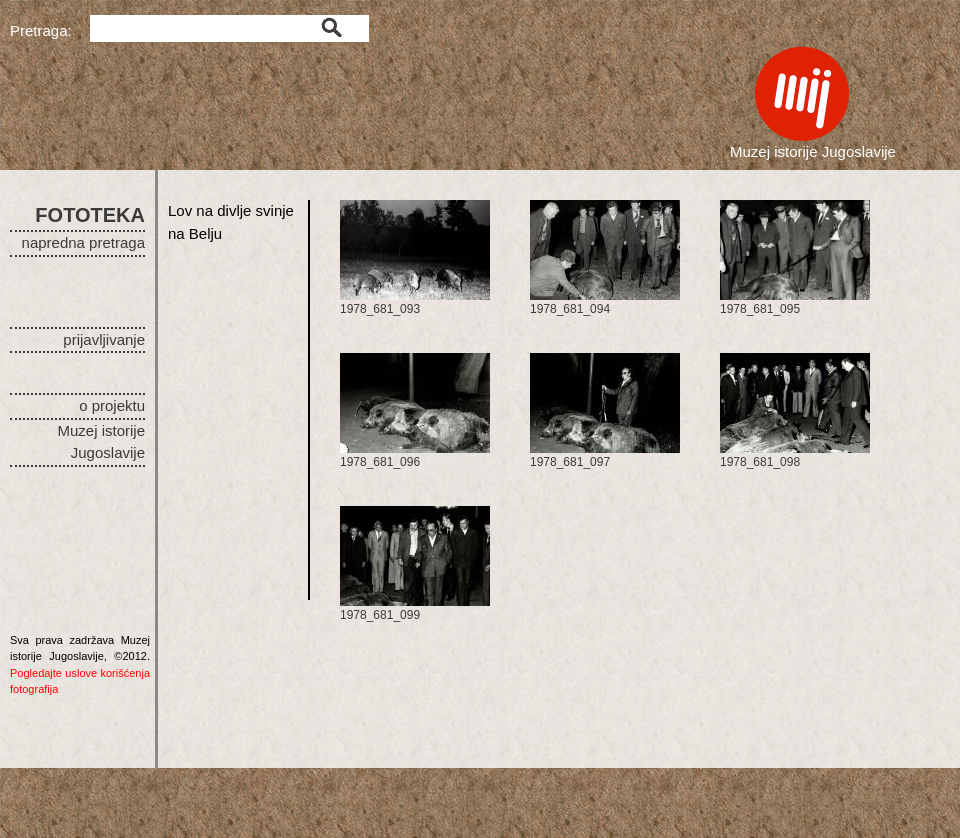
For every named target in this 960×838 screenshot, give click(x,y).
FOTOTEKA (90, 215)
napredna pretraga (83, 242)
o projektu (112, 405)
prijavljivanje (104, 339)
